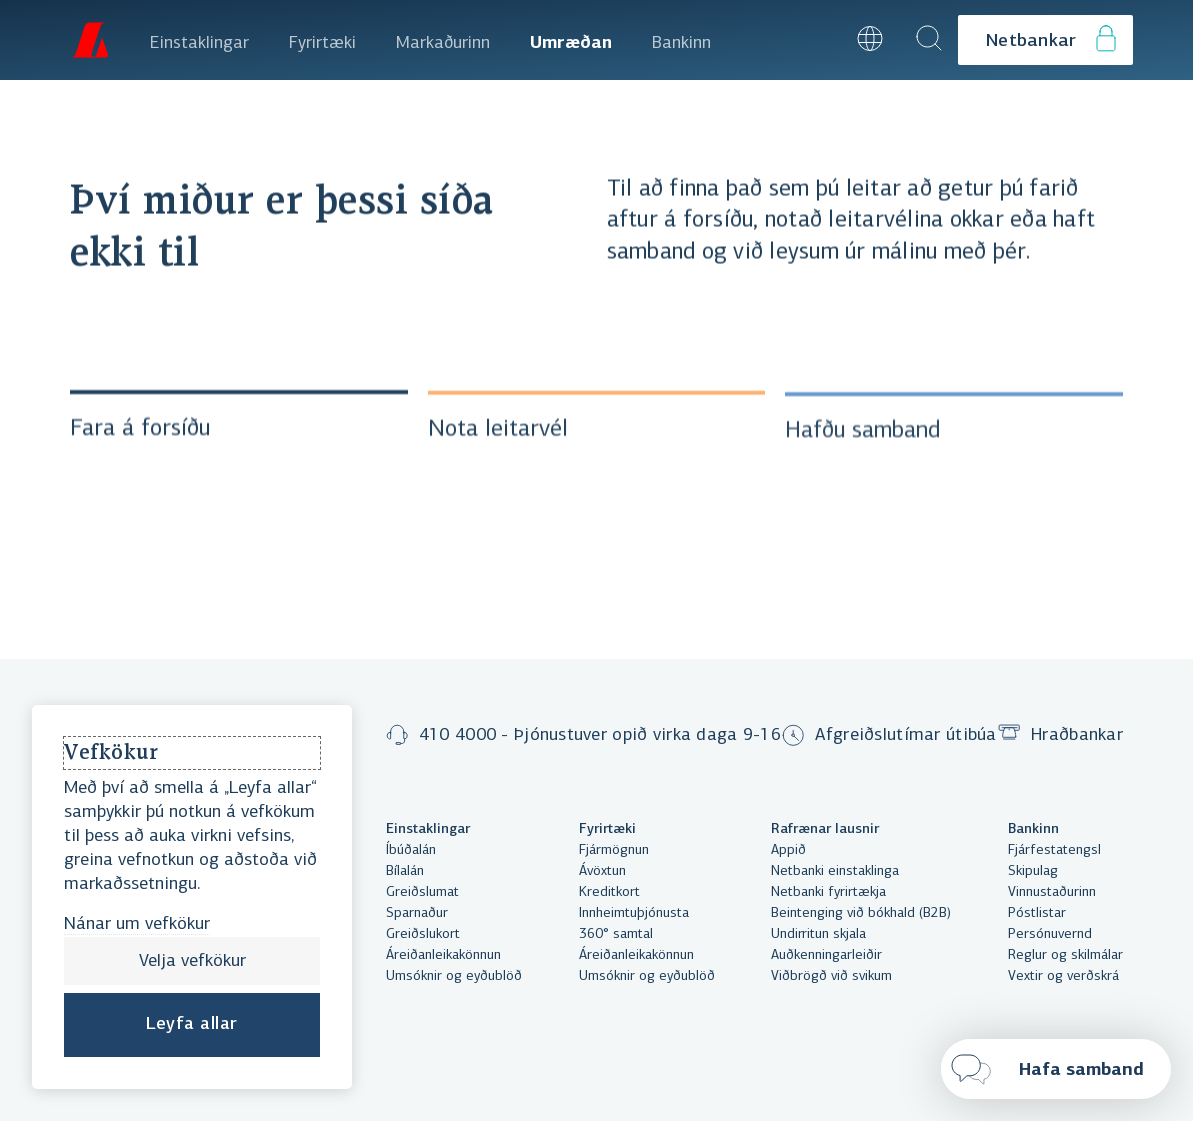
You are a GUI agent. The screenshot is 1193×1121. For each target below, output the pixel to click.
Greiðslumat (422, 892)
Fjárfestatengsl (1054, 850)
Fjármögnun (614, 850)
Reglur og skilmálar (1065, 955)
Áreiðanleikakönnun (443, 955)
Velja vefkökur (192, 961)
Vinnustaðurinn (1052, 892)
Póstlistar (1037, 913)
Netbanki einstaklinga (835, 871)
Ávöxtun (602, 871)
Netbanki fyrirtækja (828, 892)
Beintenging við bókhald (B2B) (861, 913)
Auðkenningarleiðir (826, 955)
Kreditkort (609, 892)
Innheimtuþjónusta (634, 913)
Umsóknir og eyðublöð (454, 976)
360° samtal (616, 934)
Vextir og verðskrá (1063, 976)
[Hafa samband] (1056, 1069)
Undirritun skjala (818, 934)
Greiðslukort (423, 934)
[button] (815, 40)
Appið (788, 850)
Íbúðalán (411, 850)
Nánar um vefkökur (137, 924)
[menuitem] (199, 40)
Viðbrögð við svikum (831, 976)
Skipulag (1033, 871)
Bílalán (405, 871)
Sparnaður (417, 913)
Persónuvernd (1050, 934)
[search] (929, 40)
